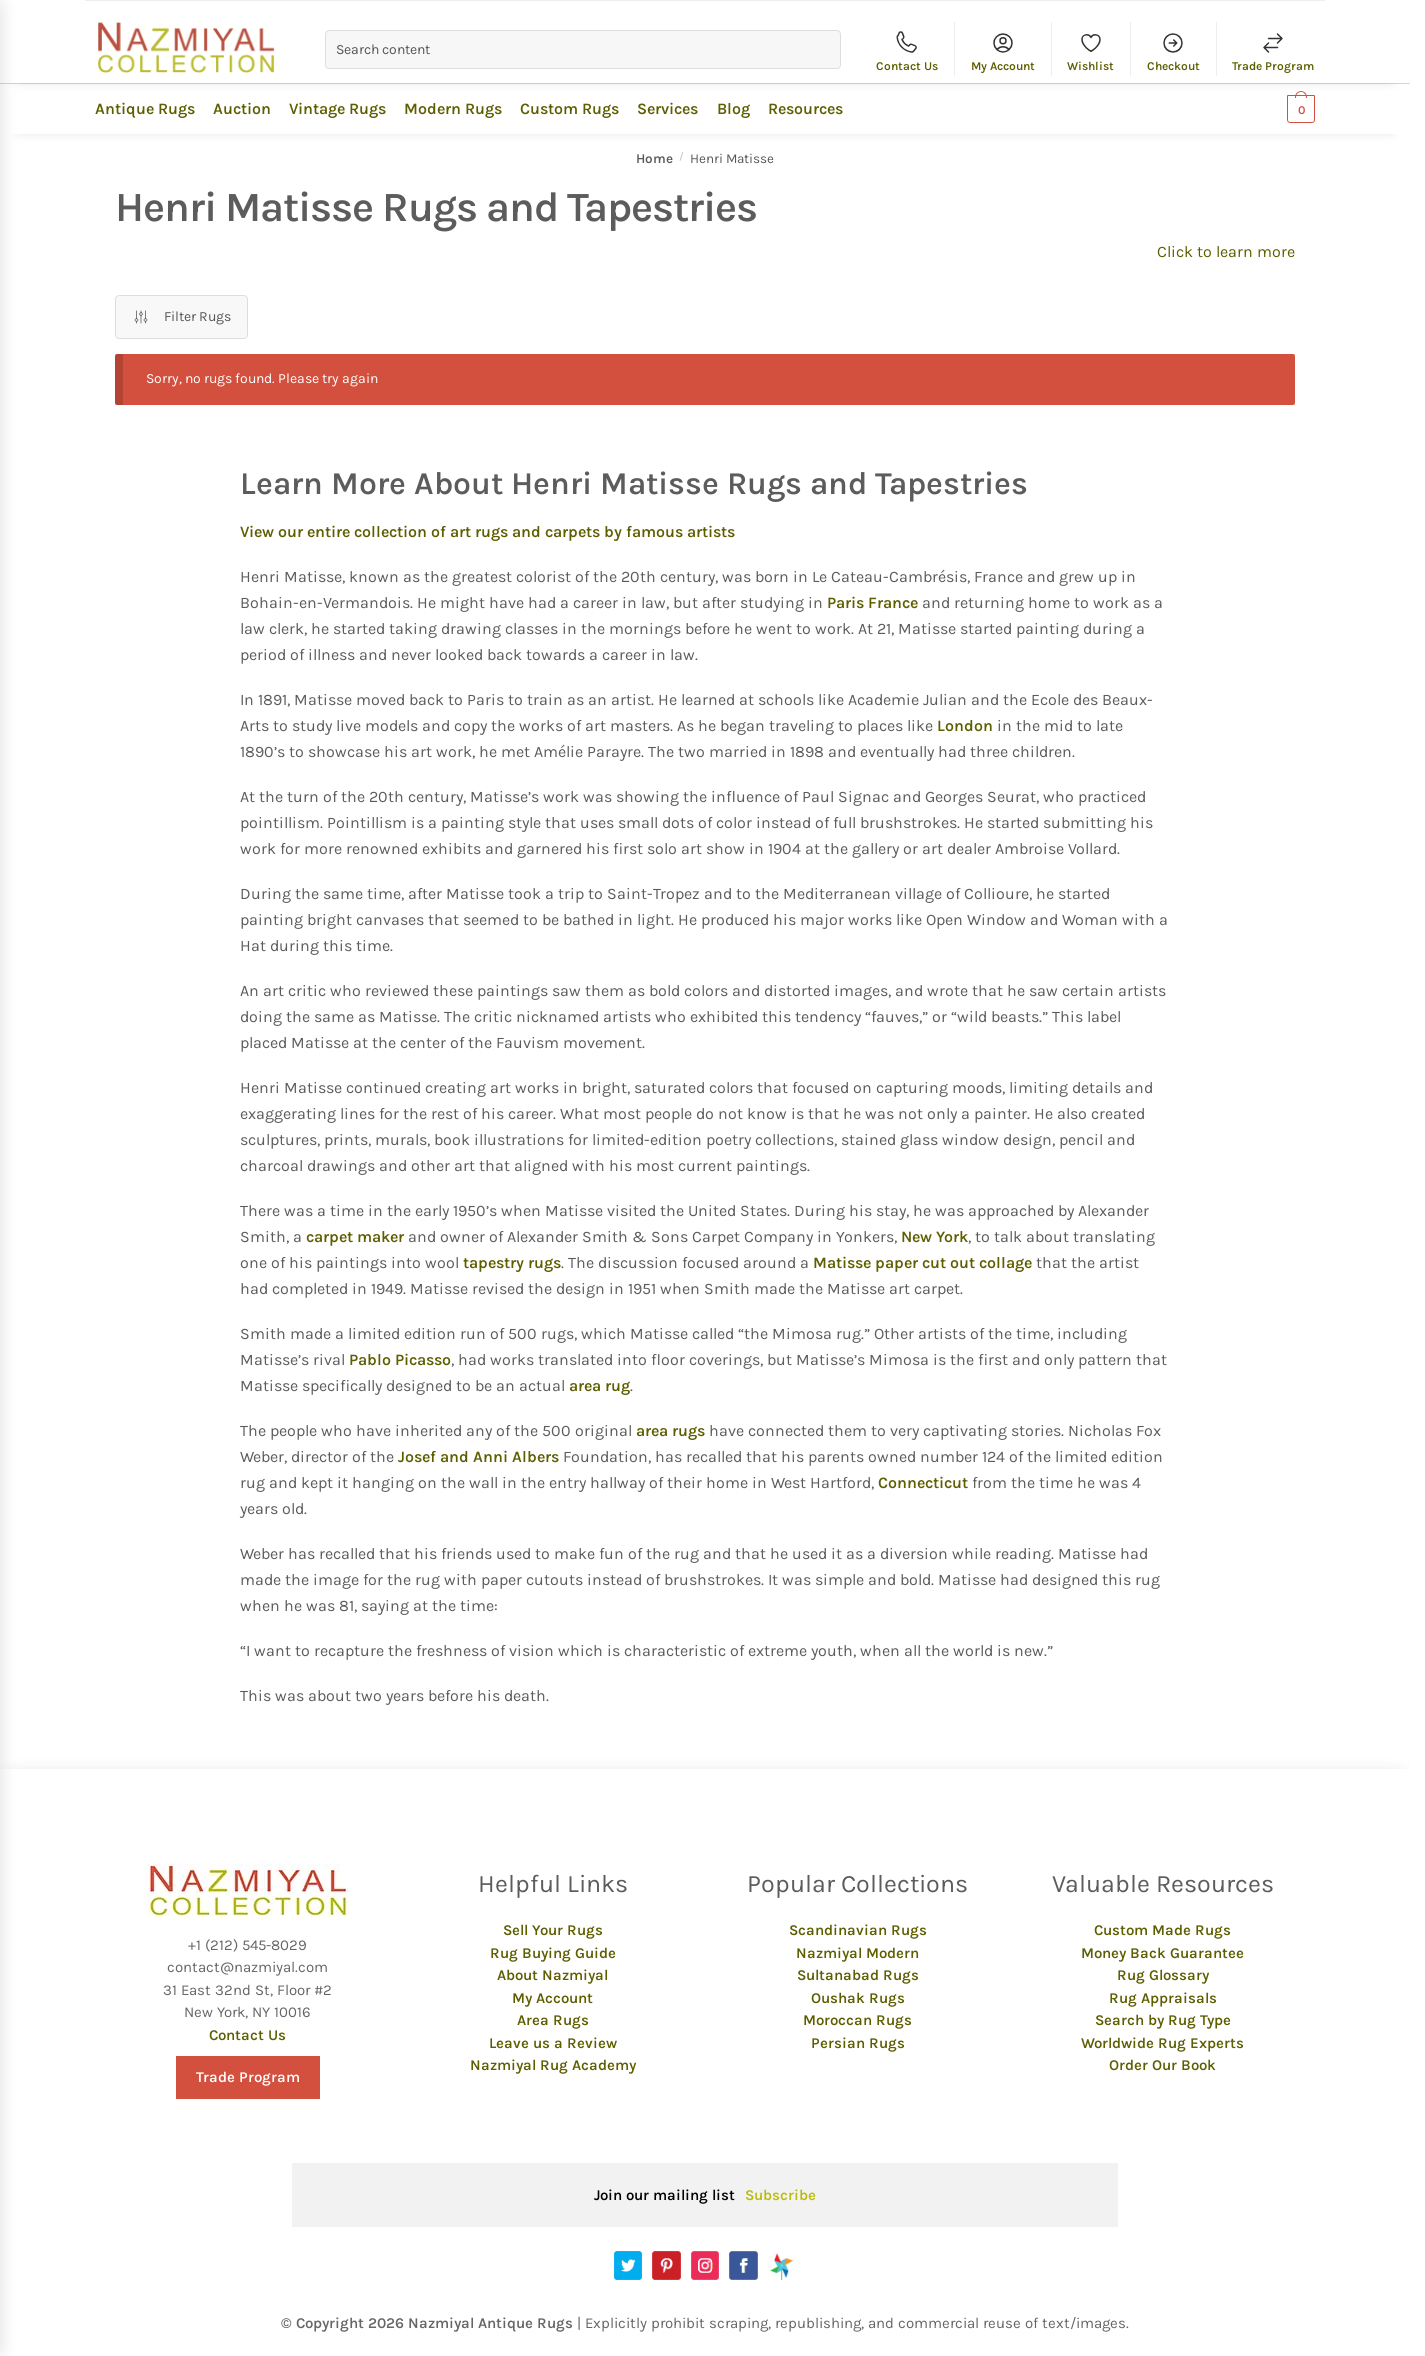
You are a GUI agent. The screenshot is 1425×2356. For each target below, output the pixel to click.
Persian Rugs (858, 2043)
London (965, 725)
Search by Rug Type (1163, 2020)
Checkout (1173, 50)
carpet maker (355, 1236)
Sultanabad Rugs (858, 1975)
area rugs (670, 1430)
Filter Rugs (181, 317)
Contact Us (907, 50)
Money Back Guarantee (1162, 1953)
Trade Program (1273, 50)
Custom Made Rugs (1162, 1930)
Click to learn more (1226, 251)
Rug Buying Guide (553, 1953)
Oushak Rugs (858, 1998)
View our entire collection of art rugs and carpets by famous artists (487, 531)
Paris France (872, 602)
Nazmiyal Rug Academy (553, 2065)
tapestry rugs (512, 1262)
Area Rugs (553, 2020)
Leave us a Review (553, 2043)
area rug (599, 1385)
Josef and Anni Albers (478, 1456)
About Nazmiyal (552, 1975)
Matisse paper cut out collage (922, 1262)
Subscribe (780, 2195)
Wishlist (1090, 50)
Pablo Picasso (400, 1359)
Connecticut (923, 1482)
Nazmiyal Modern (857, 1953)
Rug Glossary (1163, 1975)
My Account (1003, 50)
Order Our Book (1162, 2065)
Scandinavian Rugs (858, 1930)
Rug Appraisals (1163, 1998)
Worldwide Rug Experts (1162, 2043)
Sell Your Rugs (553, 1930)
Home (654, 158)
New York (934, 1236)
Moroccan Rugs (857, 2020)
